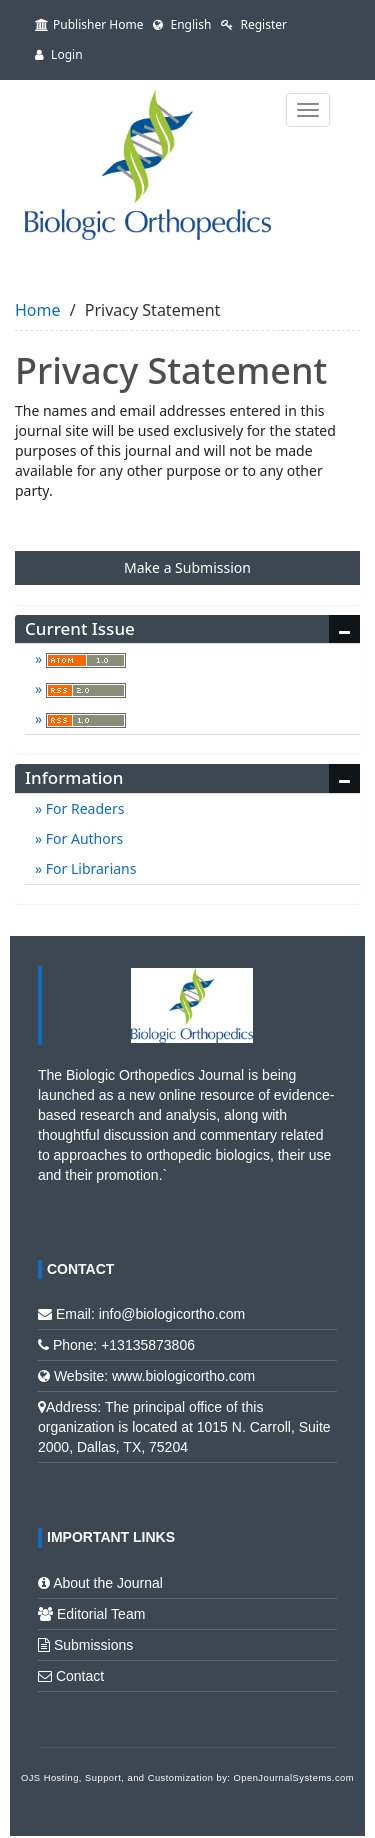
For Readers (83, 808)
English (182, 24)
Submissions (93, 1645)
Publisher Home (89, 24)
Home (38, 310)
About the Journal (108, 1583)
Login (59, 54)
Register (254, 24)
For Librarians (89, 868)
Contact (80, 1676)
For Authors (82, 838)
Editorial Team (101, 1614)
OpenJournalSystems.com (294, 1778)
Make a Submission (187, 567)
